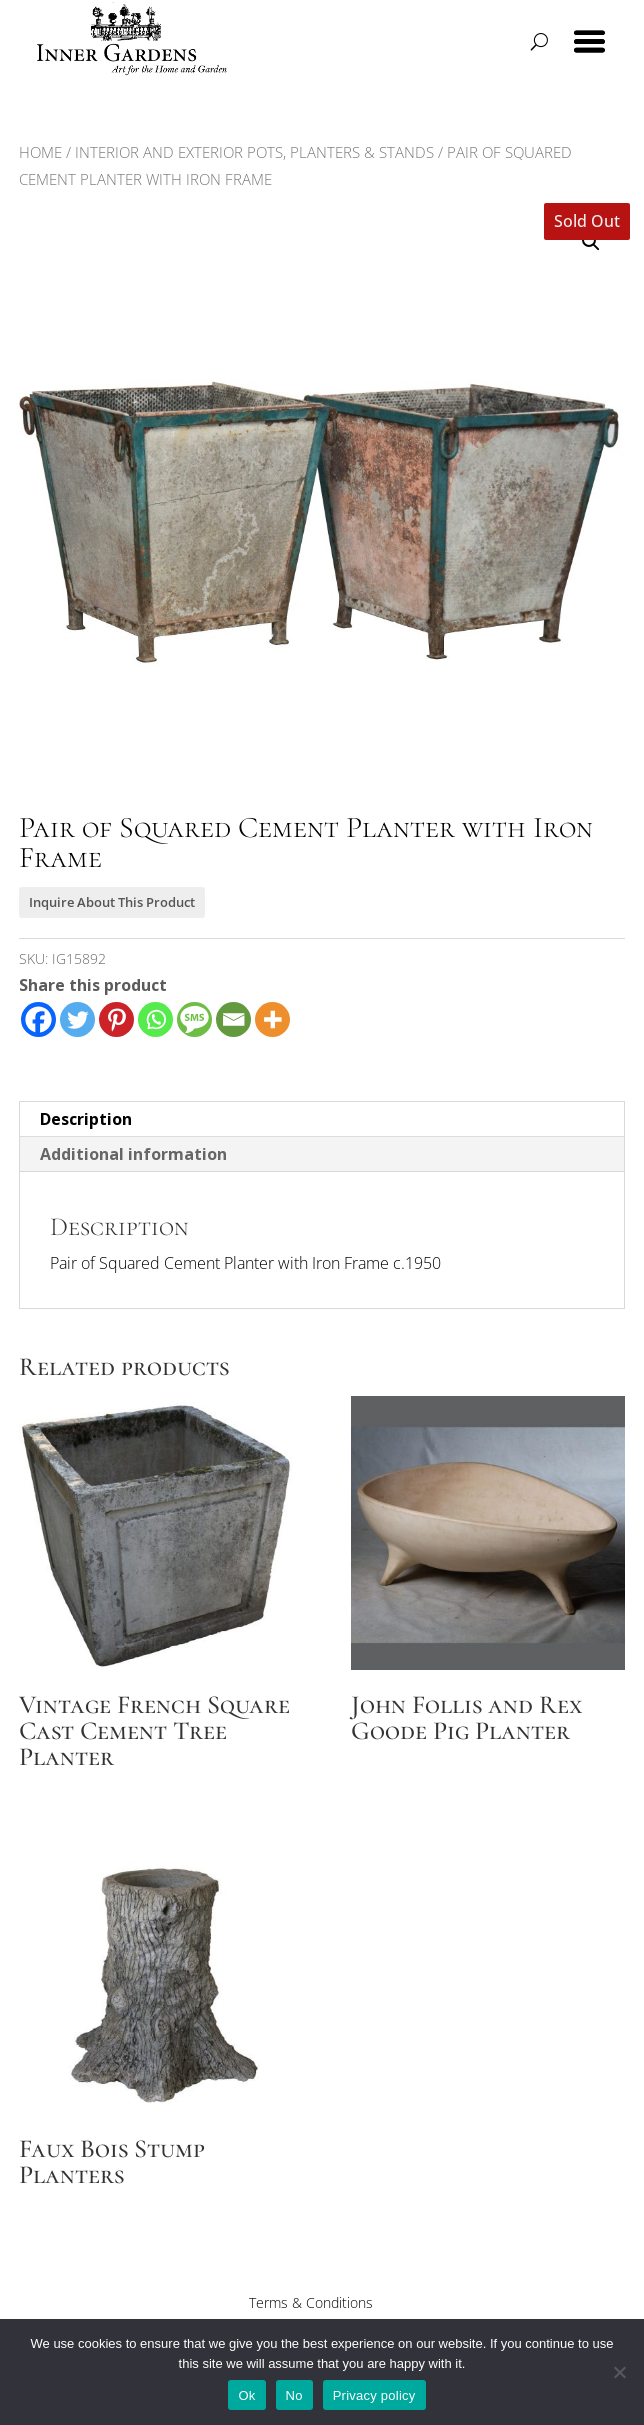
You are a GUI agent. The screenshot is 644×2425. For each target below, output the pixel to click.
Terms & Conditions (311, 2302)
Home (40, 152)
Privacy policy (374, 2395)
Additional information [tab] (133, 1154)
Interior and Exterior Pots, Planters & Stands (254, 152)
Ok (246, 2395)
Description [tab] (86, 1119)
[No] (619, 2372)
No (294, 2395)
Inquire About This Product (112, 902)
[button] (591, 242)
